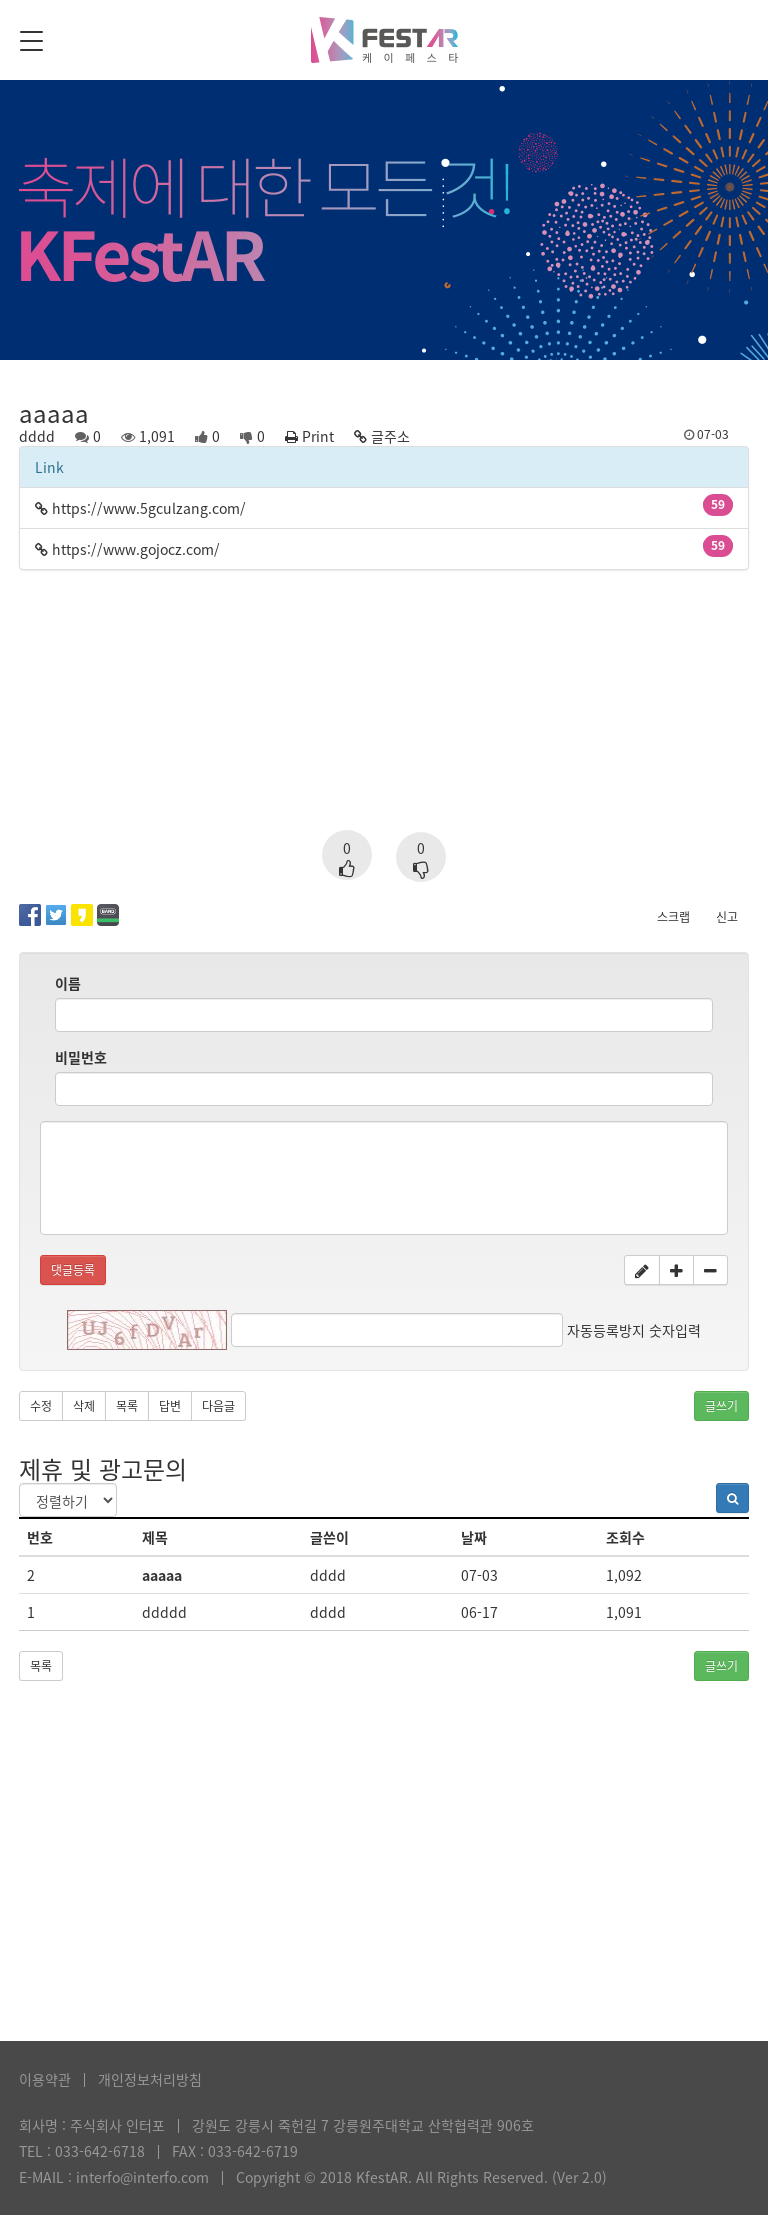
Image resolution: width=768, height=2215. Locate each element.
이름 (68, 983)
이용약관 (45, 2079)
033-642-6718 (100, 2151)
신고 (727, 917)
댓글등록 (73, 1270)
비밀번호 (81, 1057)
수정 (41, 1406)
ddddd (164, 1612)
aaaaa (162, 1575)
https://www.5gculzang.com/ (149, 508)
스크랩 (673, 917)
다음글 (218, 1406)
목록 (127, 1406)
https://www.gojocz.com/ (136, 549)
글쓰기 (721, 1406)
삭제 (84, 1406)
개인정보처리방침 (150, 2079)
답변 (170, 1406)
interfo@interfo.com (142, 2177)
